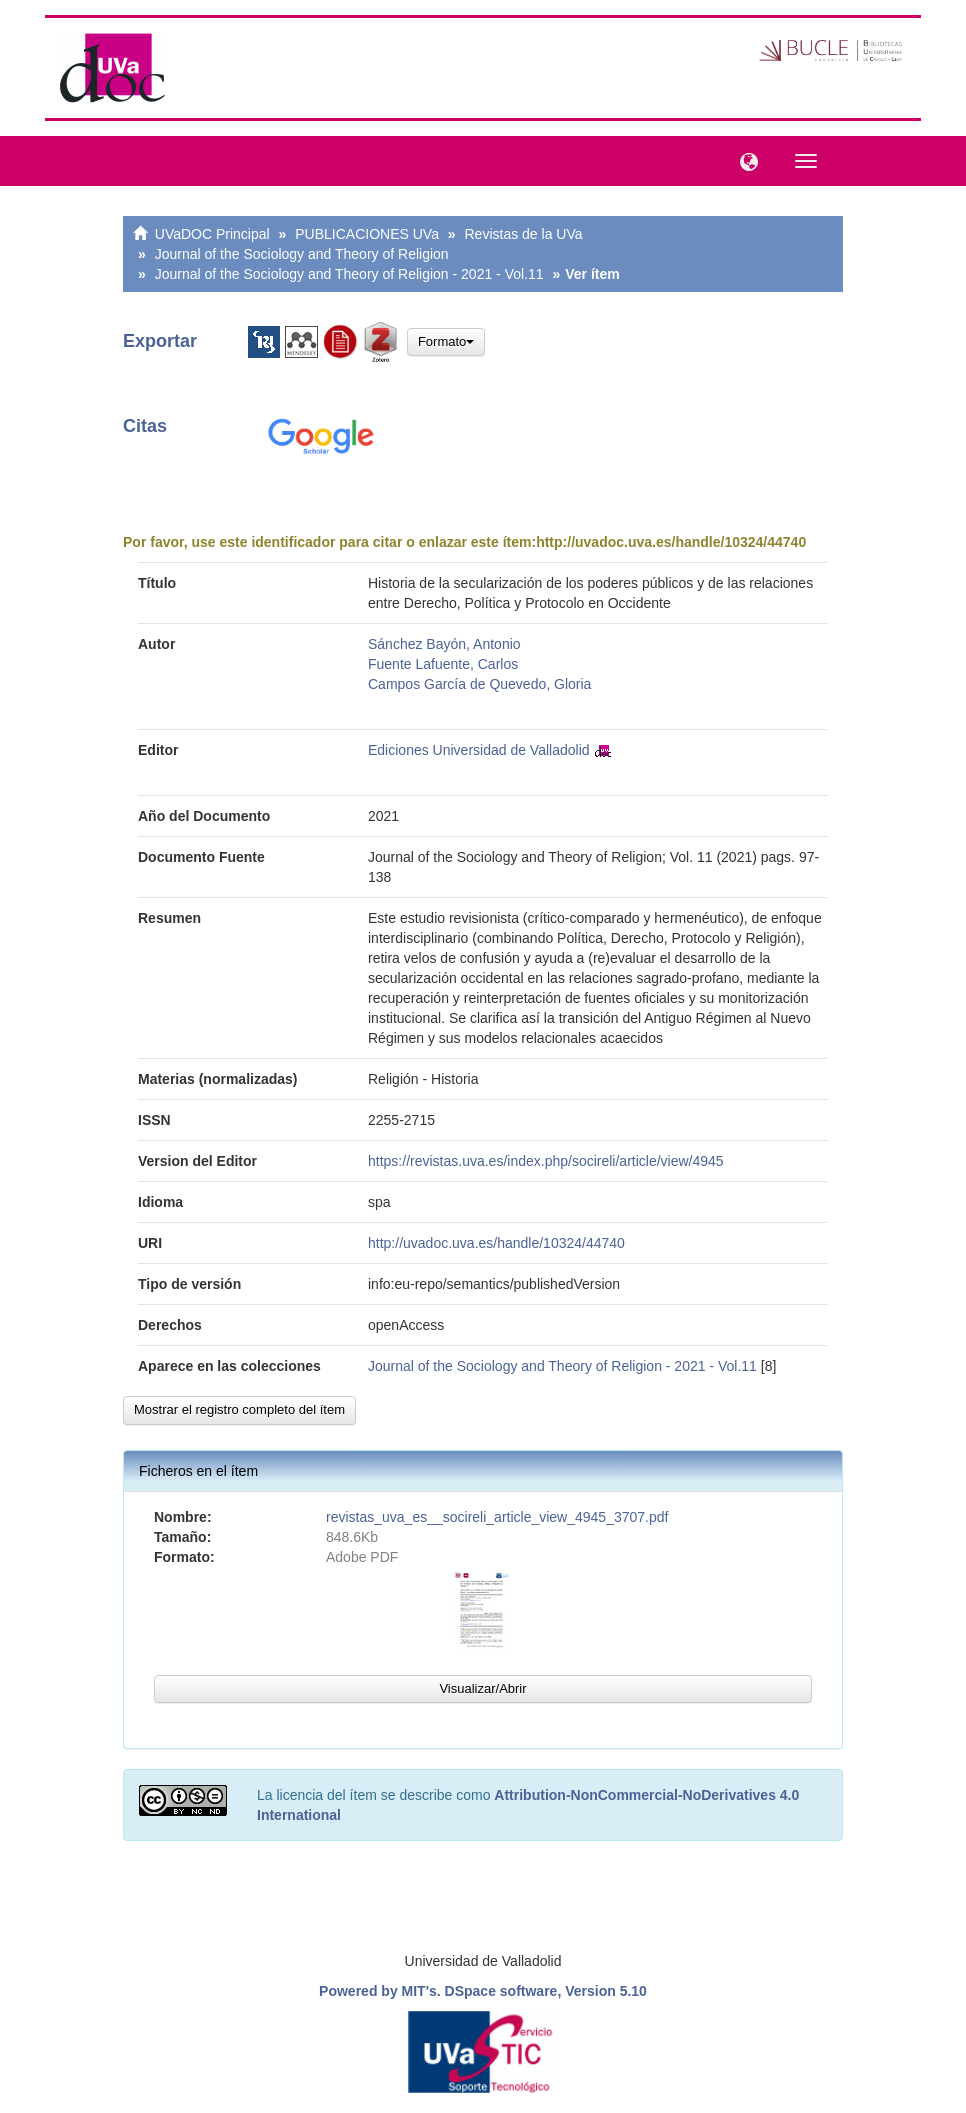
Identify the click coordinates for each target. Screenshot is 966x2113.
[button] (744, 160)
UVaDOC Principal (212, 234)
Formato (446, 341)
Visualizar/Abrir (482, 1688)
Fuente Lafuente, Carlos (443, 664)
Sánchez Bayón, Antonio (444, 644)
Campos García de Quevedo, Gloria (479, 684)
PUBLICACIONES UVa (367, 234)
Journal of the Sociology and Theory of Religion (302, 254)
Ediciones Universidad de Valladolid (479, 750)
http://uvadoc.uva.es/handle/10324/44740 (671, 542)
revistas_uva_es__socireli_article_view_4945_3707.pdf (497, 1517)
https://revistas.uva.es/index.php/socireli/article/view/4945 (546, 1161)
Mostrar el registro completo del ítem (239, 1409)
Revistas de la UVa (524, 234)
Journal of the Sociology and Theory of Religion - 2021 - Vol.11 (349, 274)
